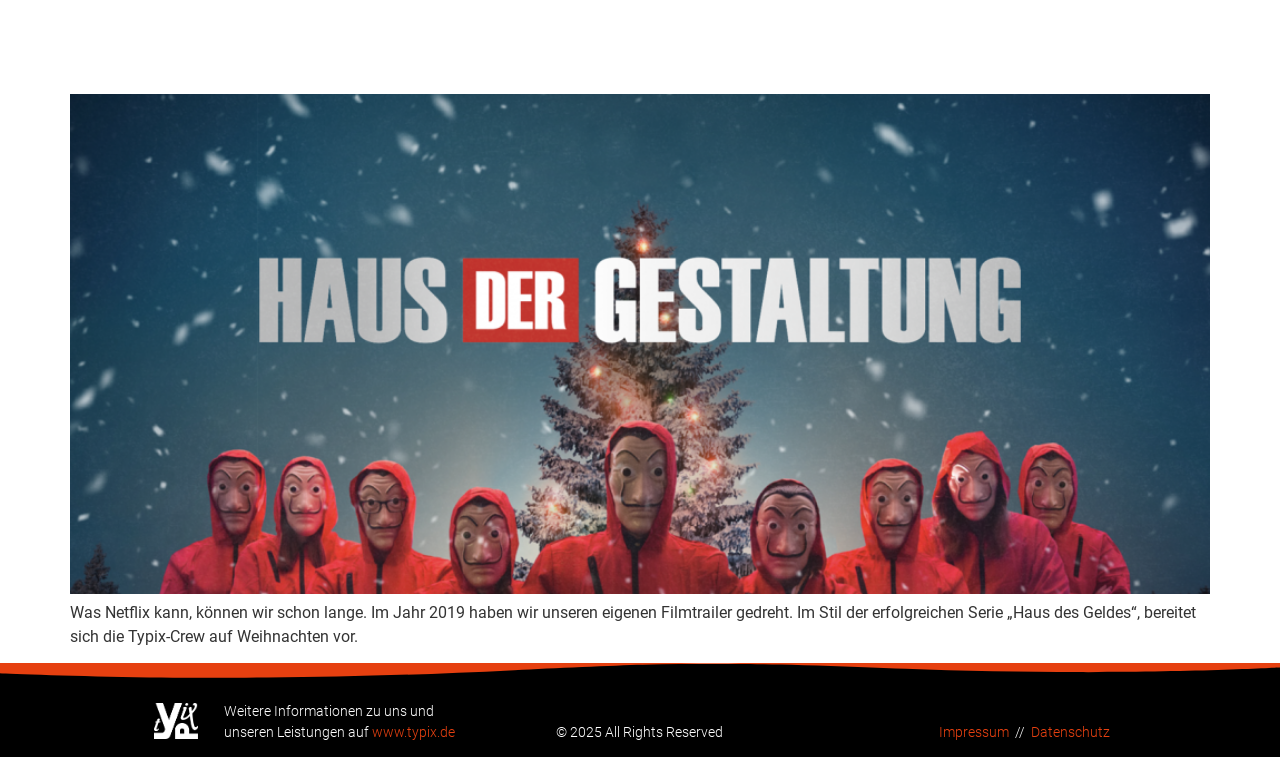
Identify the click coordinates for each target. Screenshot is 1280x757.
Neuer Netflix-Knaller (215, 59)
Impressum (974, 732)
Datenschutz (1070, 732)
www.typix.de (413, 732)
